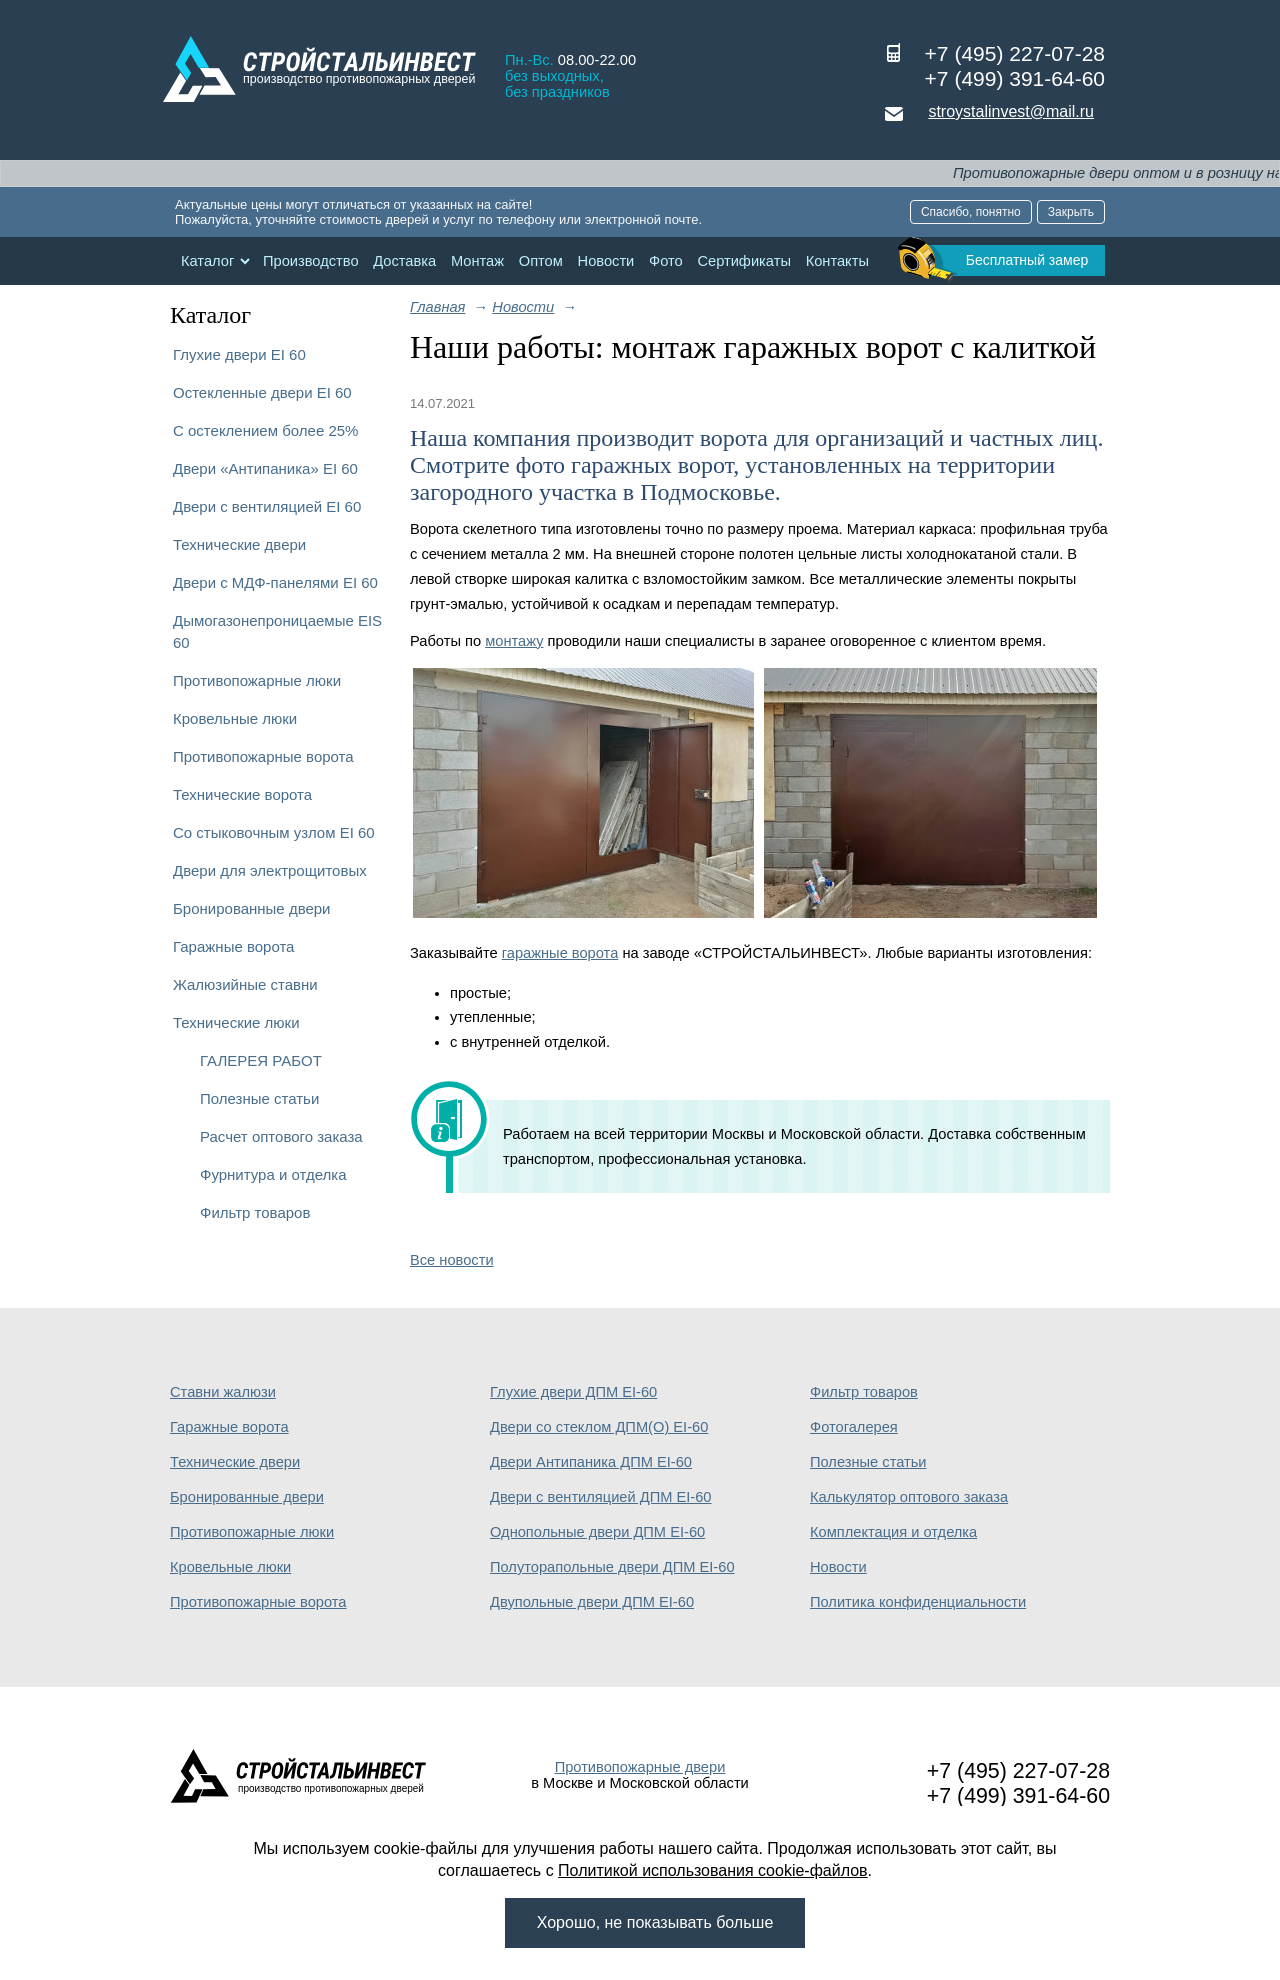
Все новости (452, 1260)
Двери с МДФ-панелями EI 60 (275, 582)
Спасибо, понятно (971, 212)
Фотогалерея (854, 1427)
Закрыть (1071, 212)
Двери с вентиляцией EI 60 (267, 506)
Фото (666, 261)
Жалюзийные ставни (245, 984)
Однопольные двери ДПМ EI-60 (597, 1532)
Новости (606, 261)
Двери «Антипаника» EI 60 (265, 468)
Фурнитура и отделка (273, 1174)
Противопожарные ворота (263, 756)
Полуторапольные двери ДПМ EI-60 (612, 1567)
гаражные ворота (560, 953)
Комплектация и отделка (893, 1532)
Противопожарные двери (640, 1767)
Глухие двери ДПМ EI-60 (573, 1392)
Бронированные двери (252, 908)
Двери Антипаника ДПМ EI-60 (591, 1462)
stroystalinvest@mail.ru (1011, 111)
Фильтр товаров (255, 1212)
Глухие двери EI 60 (239, 354)
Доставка (404, 261)
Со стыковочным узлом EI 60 (274, 832)
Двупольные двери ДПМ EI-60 (592, 1602)
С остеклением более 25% (265, 430)
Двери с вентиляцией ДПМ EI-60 (601, 1497)
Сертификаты (744, 261)
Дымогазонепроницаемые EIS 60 (277, 631)
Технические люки (236, 1022)
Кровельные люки (235, 718)
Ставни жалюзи (223, 1392)
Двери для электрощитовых (270, 870)
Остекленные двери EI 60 (262, 392)
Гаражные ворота (233, 946)
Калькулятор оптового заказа (909, 1497)
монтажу (514, 641)
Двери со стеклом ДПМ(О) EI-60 (599, 1427)
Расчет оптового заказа (281, 1136)
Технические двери (239, 544)
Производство (311, 261)
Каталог (207, 261)
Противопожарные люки (257, 680)
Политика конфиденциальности (918, 1602)
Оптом (541, 261)
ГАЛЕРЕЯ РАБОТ (261, 1060)
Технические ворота (242, 794)
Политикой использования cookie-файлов (713, 1870)
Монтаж (477, 261)
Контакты (837, 261)
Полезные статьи (259, 1098)
